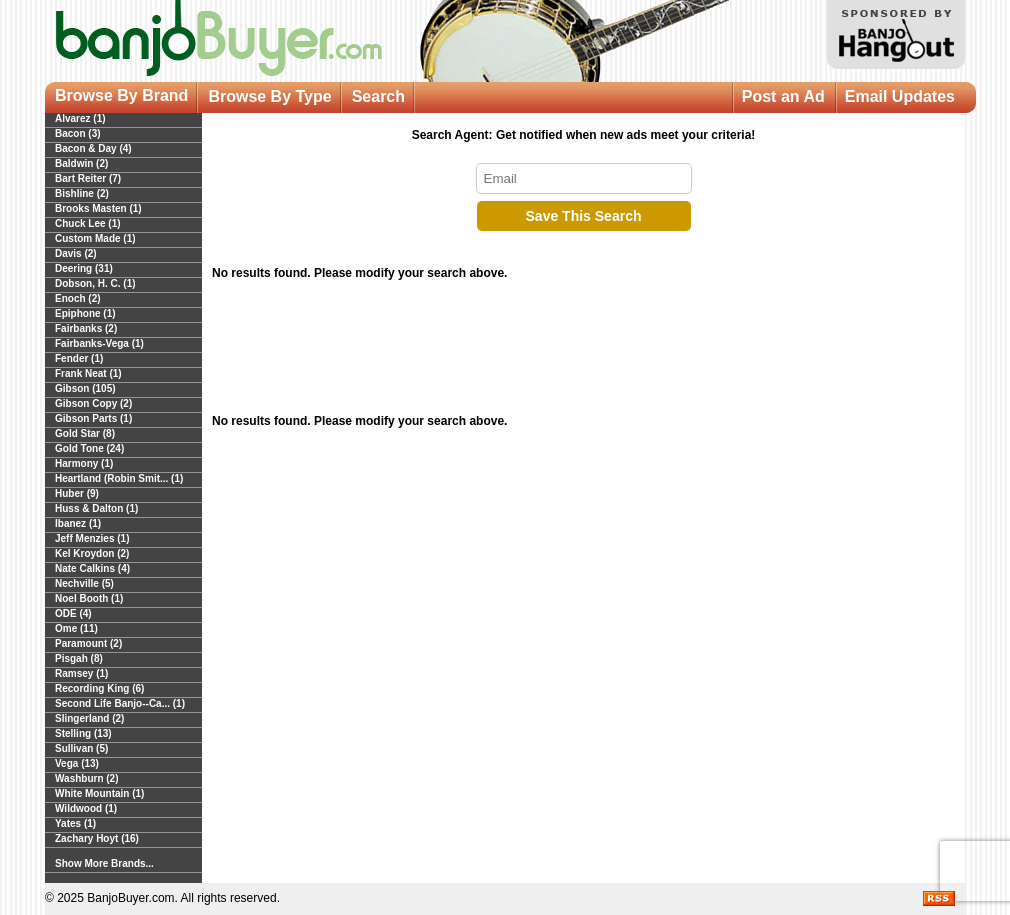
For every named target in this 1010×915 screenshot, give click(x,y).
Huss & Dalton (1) (96, 508)
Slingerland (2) (89, 718)
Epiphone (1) (85, 313)
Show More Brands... (104, 863)
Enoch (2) (78, 298)
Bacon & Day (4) (93, 148)
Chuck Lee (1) (88, 223)
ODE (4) (73, 613)
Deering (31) (84, 268)
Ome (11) (76, 628)
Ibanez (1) (78, 523)
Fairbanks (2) (86, 328)
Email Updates (900, 96)
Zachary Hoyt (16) (97, 838)
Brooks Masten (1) (98, 208)
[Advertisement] (584, 352)
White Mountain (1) (99, 793)
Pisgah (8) (79, 658)
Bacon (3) (78, 133)
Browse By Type (269, 96)
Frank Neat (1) (88, 373)
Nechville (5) (84, 583)
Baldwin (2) (81, 163)
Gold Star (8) (85, 433)
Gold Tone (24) (89, 448)
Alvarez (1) (80, 118)
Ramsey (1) (81, 673)
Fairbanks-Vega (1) (99, 343)
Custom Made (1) (95, 238)
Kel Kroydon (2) (92, 553)
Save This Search (584, 216)
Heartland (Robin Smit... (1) (119, 478)
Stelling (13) (83, 733)
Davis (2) (76, 253)
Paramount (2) (88, 643)
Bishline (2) (82, 193)
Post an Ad (783, 96)
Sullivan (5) (81, 748)
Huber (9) (77, 493)
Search (378, 96)
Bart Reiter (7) (88, 178)
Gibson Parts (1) (93, 418)
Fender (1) (79, 358)
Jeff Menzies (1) (92, 538)
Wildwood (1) (86, 808)
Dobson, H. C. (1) (95, 283)
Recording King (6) (99, 688)
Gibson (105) (85, 388)
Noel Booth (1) (89, 598)
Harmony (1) (84, 463)
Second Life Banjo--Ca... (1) (120, 703)
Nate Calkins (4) (92, 568)
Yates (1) (75, 823)
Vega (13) (77, 763)
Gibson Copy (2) (93, 403)
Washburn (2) (87, 778)
